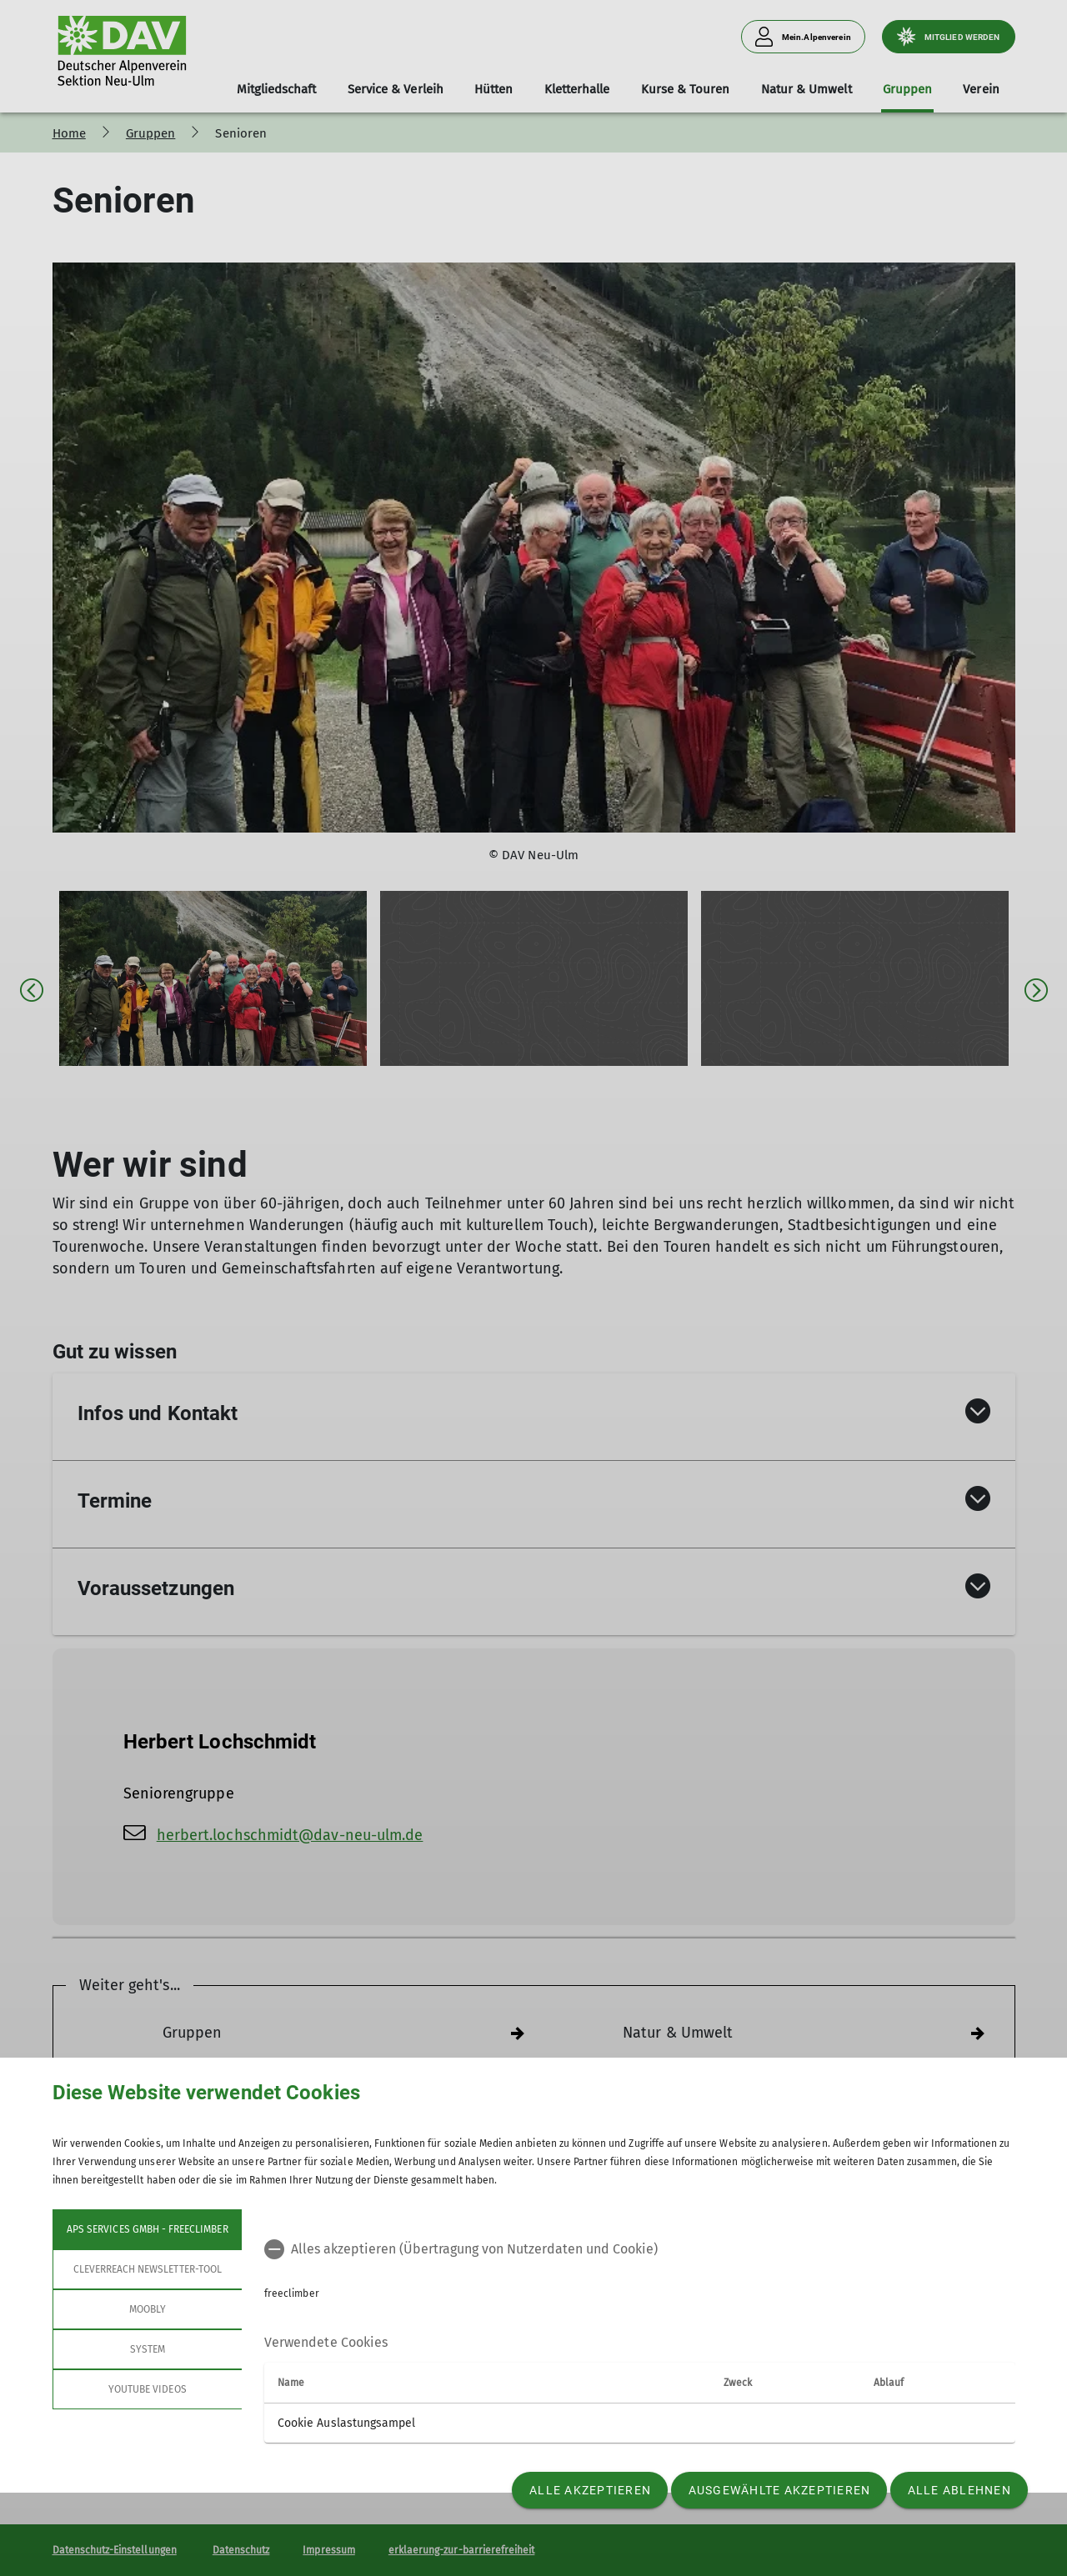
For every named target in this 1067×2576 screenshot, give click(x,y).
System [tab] (146, 2349)
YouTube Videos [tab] (147, 2389)
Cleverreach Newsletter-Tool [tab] (147, 2269)
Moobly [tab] (146, 2309)
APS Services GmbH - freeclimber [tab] (147, 2229)
